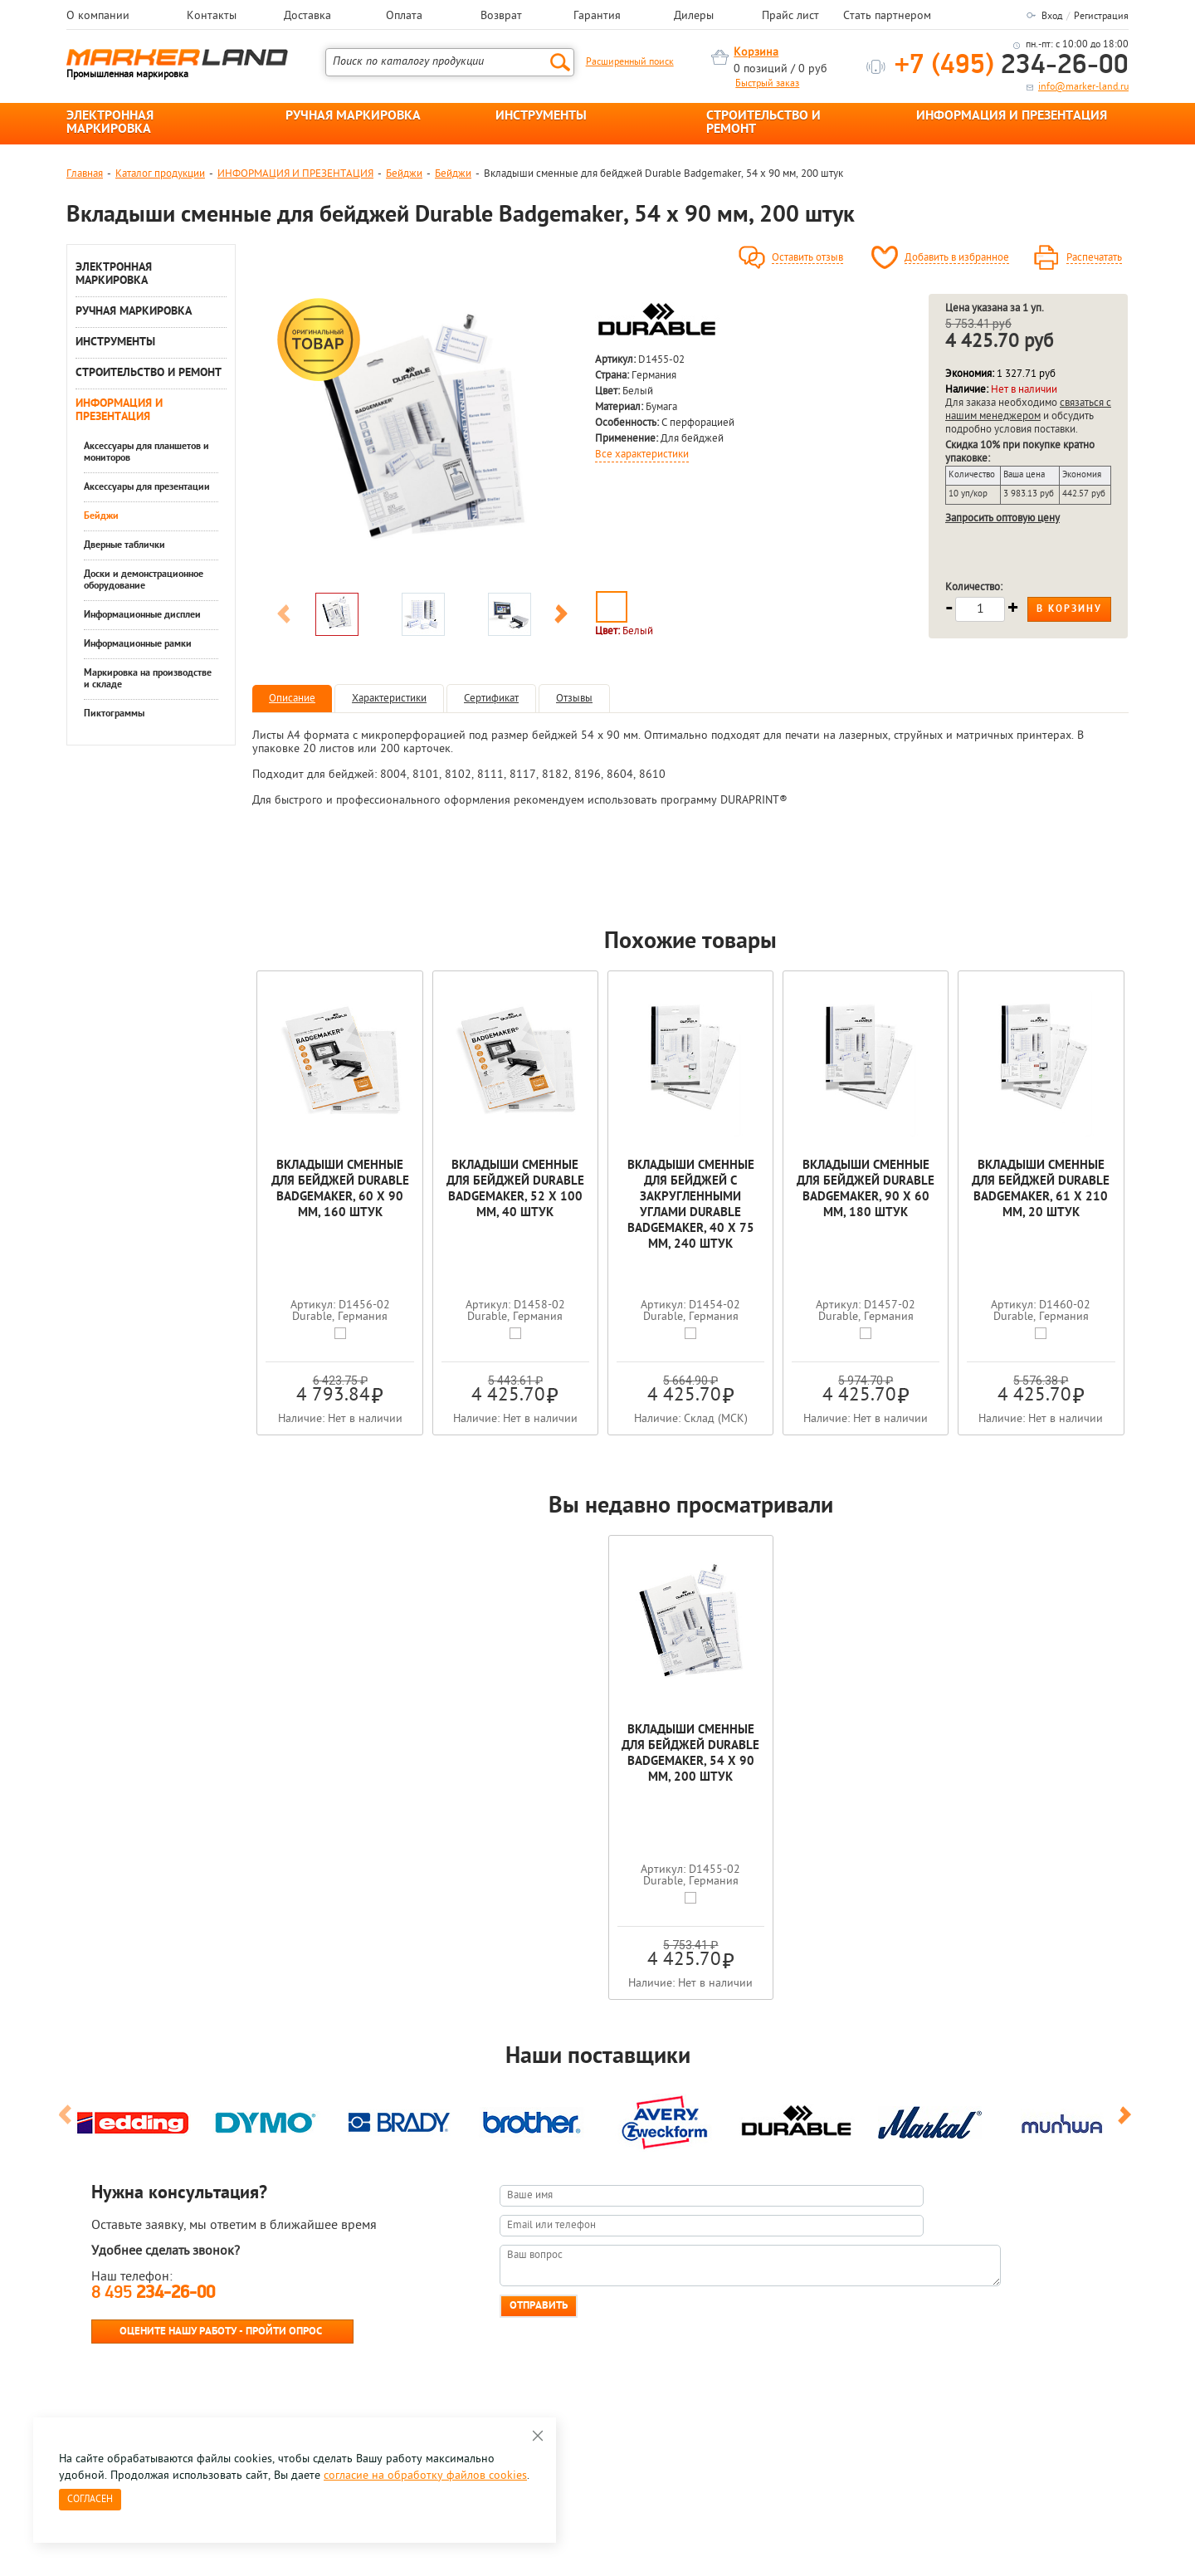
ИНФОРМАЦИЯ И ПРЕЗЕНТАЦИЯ (1011, 116)
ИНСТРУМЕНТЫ (541, 116)
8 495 (153, 2293)
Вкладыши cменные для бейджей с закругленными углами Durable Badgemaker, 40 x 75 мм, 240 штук (690, 1205)
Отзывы (574, 699)
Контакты (212, 16)
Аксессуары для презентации (147, 487)
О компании (97, 16)
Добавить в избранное (957, 258)
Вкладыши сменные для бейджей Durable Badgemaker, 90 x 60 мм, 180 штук (865, 1189)
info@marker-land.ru (1083, 87)
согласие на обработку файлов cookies (425, 2476)
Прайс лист (790, 16)
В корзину (1069, 609)
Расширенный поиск (630, 62)
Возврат (501, 16)
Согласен (90, 2499)
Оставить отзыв (807, 258)
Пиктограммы (114, 714)
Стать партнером (887, 16)
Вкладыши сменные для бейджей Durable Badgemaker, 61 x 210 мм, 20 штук (1041, 1189)
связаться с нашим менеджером (1028, 409)
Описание (292, 699)
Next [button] (561, 617)
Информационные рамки (138, 644)
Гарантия (597, 16)
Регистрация (1101, 17)
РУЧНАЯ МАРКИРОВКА (353, 116)
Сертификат (491, 699)
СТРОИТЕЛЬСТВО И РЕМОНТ (763, 123)
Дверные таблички (124, 545)
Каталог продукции (160, 174)
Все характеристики (642, 455)
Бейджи (404, 174)
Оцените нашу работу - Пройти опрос (221, 2331)
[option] (422, 439)
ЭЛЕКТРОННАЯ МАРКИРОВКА (110, 123)
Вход (1051, 17)
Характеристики (389, 699)
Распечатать (1094, 258)
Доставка (307, 16)
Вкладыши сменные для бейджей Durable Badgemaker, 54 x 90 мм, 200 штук (690, 1754)
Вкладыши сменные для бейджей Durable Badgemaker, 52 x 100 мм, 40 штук (515, 1189)
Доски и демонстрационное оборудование (143, 580)
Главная (84, 174)
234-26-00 (1012, 66)
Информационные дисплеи (142, 615)
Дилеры (694, 16)
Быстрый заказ (767, 84)
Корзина (756, 53)
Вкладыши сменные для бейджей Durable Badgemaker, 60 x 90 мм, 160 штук (340, 1189)
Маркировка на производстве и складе (148, 679)
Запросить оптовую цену (1002, 518)
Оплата (404, 16)
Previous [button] (283, 617)
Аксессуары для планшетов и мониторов (146, 452)
